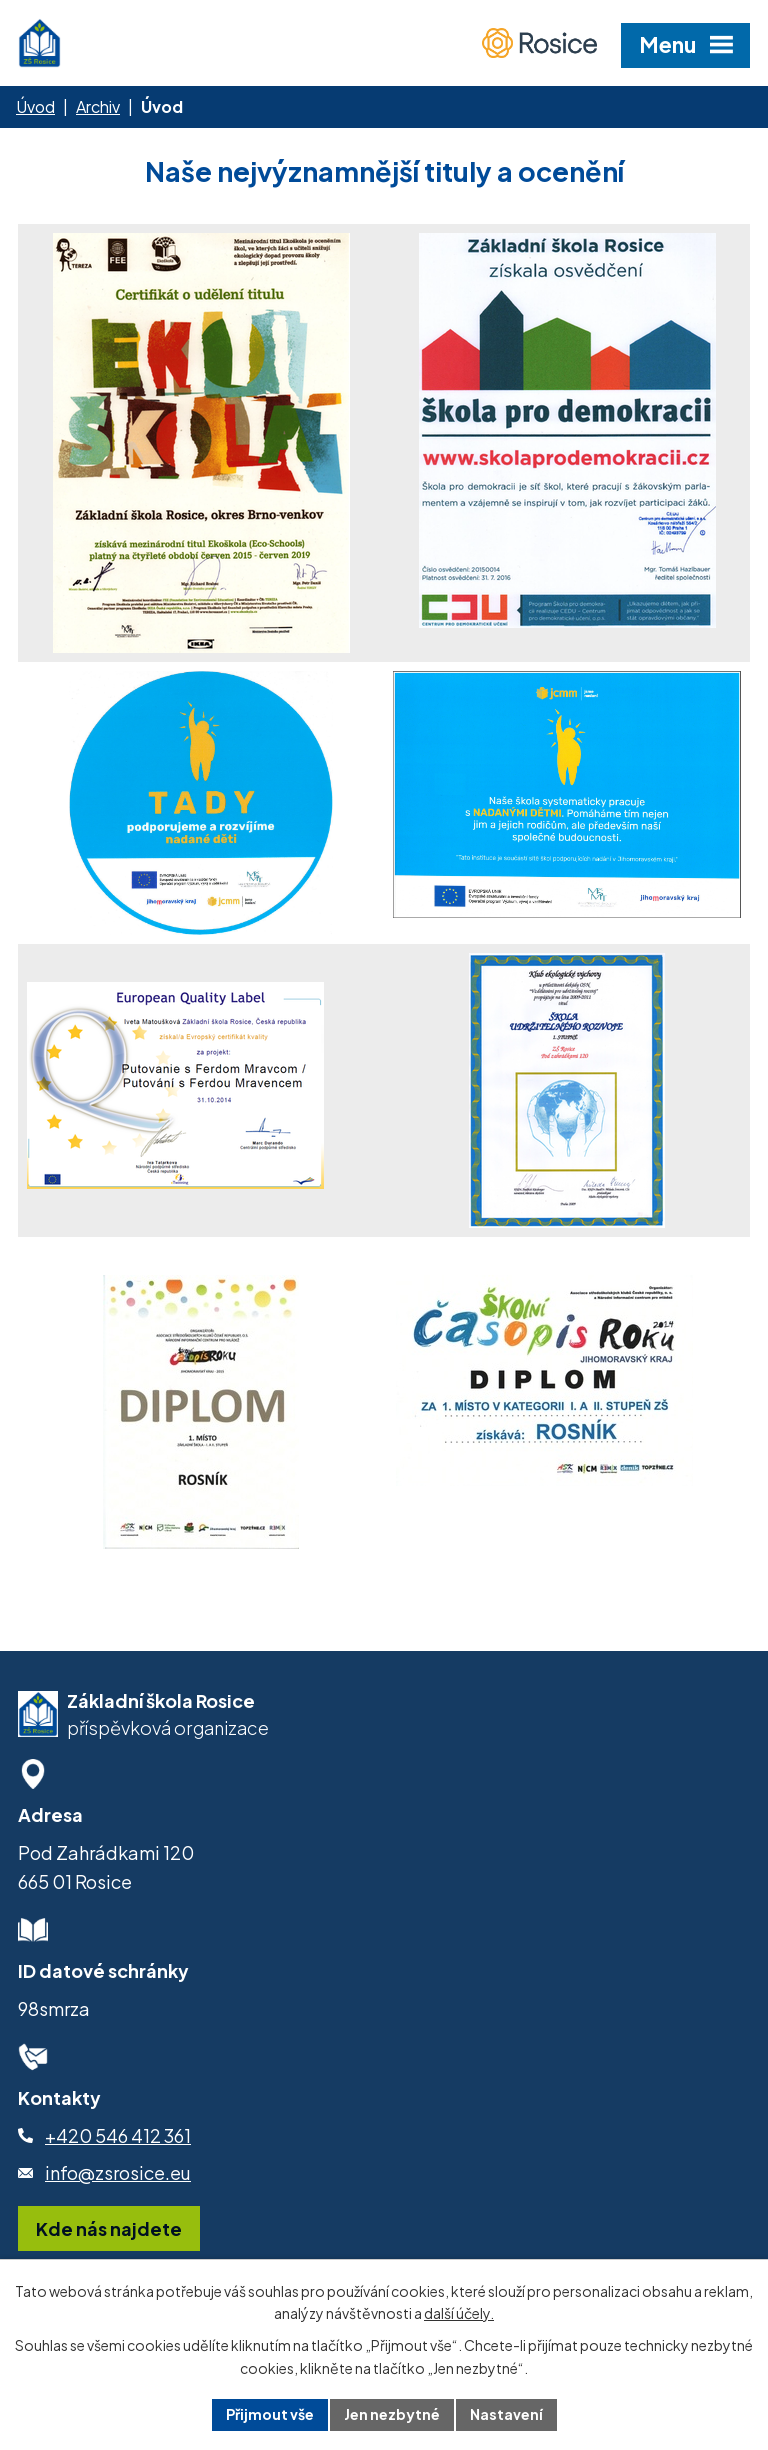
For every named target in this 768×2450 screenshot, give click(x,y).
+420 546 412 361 (118, 2135)
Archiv (98, 106)
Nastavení (506, 2414)
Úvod (35, 106)
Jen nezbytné (392, 2414)
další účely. (459, 2314)
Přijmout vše (270, 2414)
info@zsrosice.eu (118, 2172)
